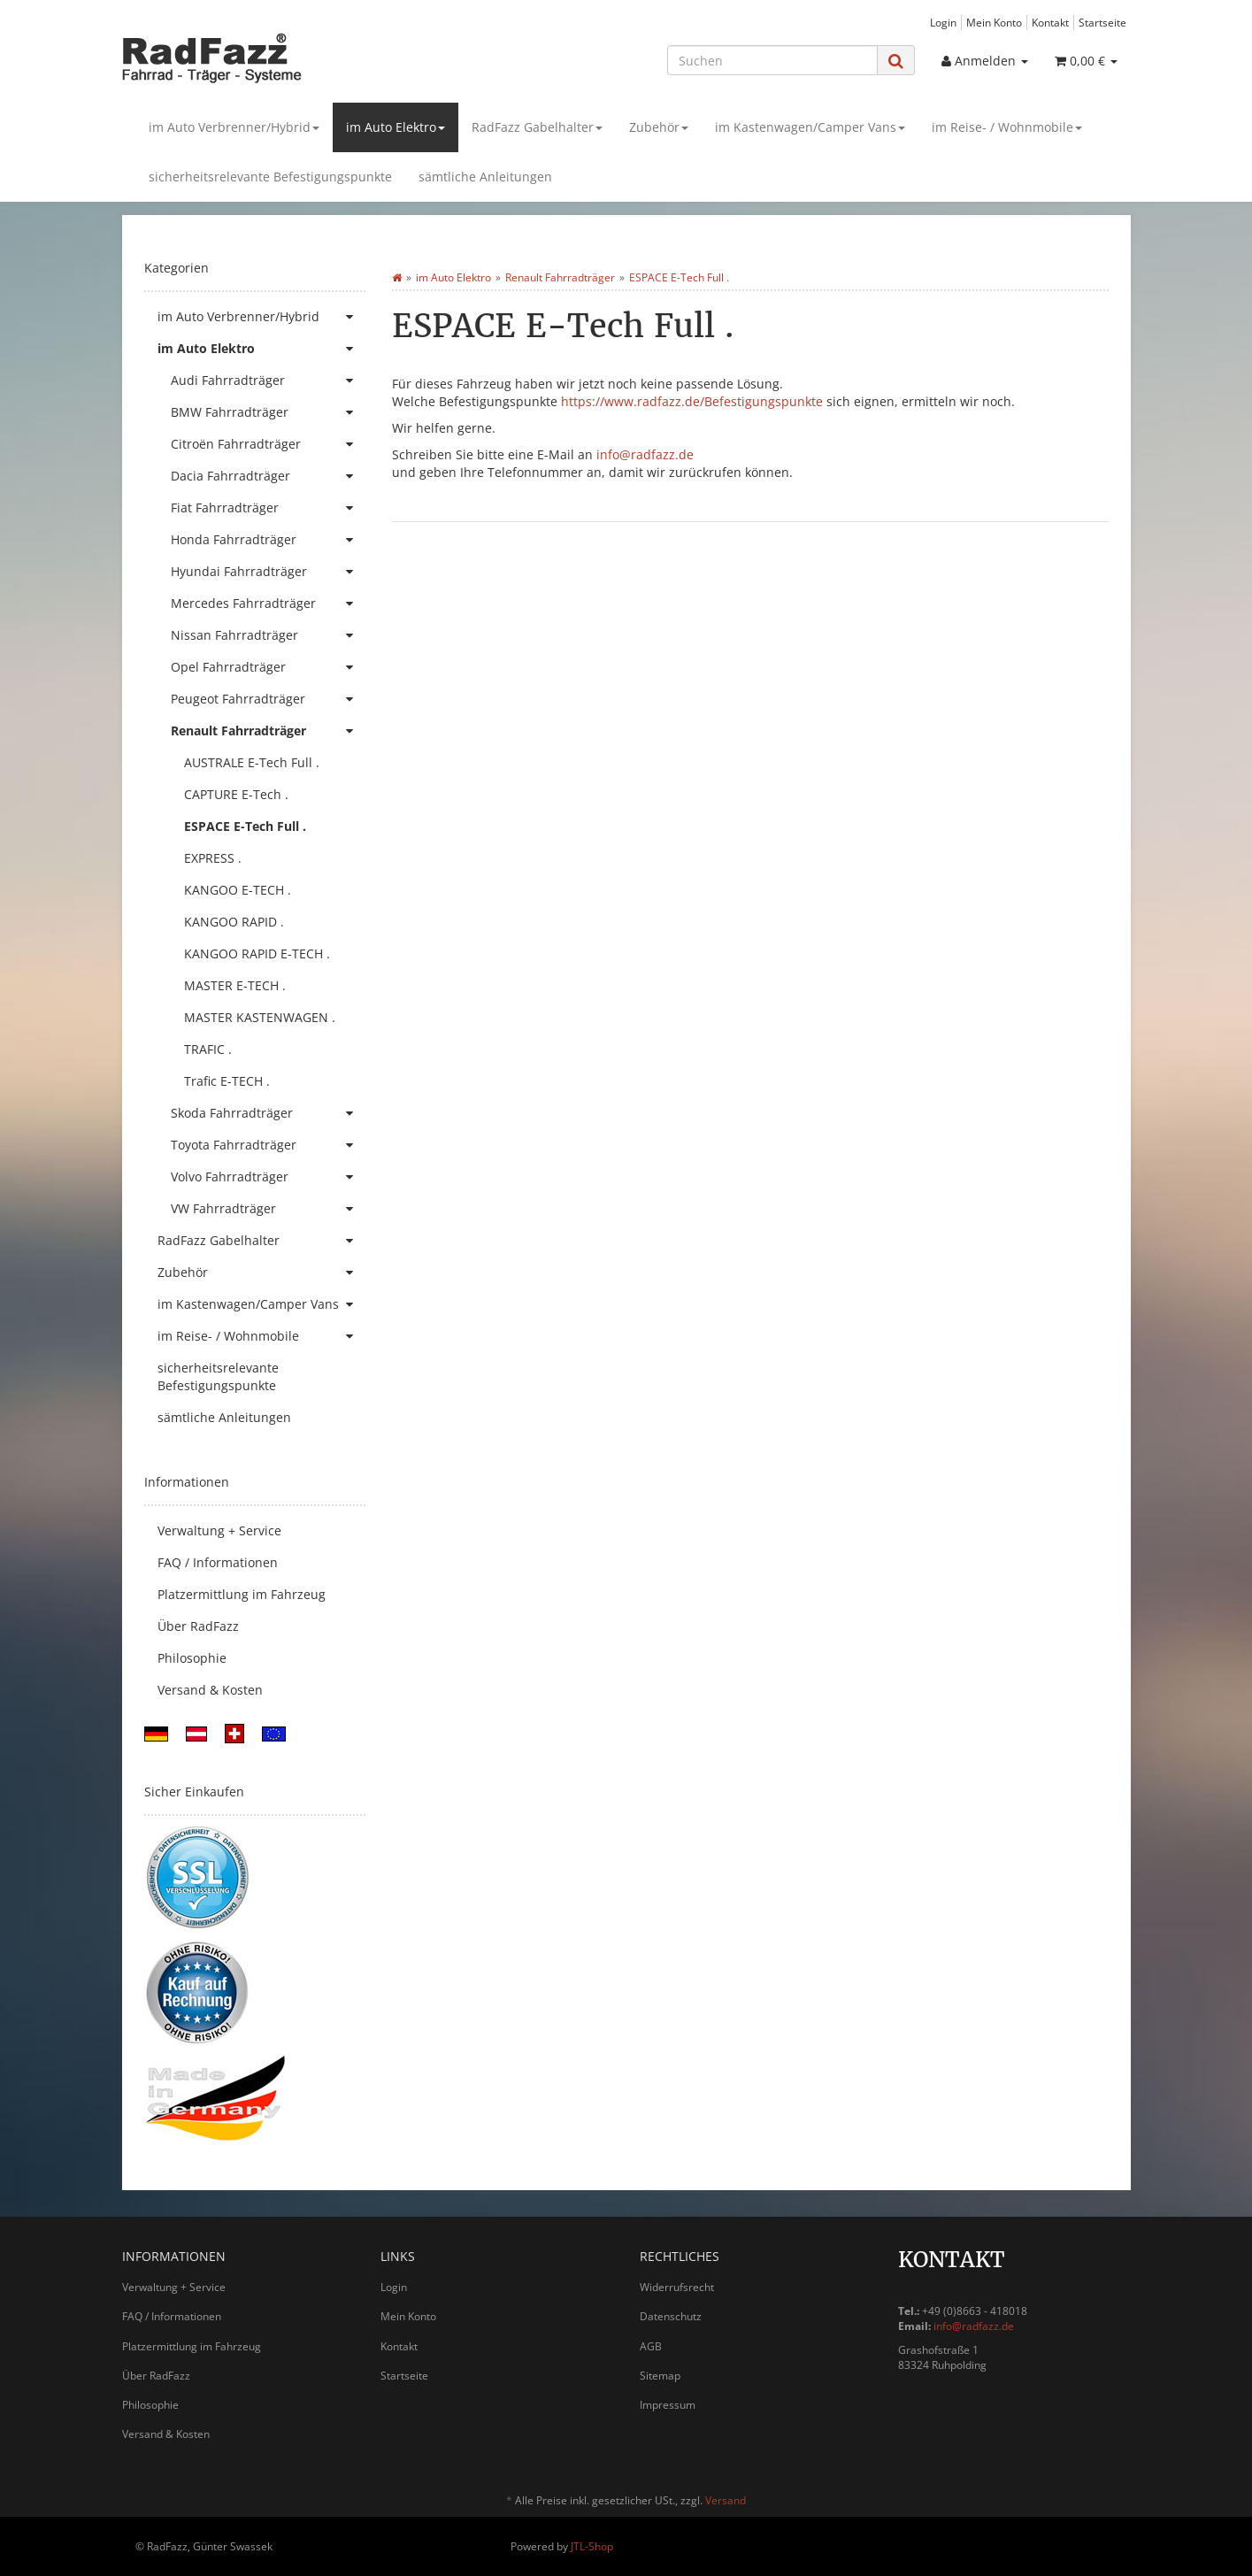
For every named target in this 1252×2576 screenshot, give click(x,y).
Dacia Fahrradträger (268, 476)
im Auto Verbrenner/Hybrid (234, 127)
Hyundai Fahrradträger (268, 572)
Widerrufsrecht (677, 2287)
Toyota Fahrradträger (268, 1145)
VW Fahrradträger (268, 1209)
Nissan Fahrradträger (268, 635)
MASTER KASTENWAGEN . (259, 1017)
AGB (651, 2346)
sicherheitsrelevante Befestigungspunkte (270, 176)
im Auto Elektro (395, 127)
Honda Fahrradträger (268, 540)
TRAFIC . (208, 1049)
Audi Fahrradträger (268, 380)
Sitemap (660, 2375)
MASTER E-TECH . (235, 985)
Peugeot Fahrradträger (268, 699)
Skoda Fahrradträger (268, 1113)
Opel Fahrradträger (268, 667)
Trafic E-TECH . (227, 1081)
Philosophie (192, 1657)
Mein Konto (994, 22)
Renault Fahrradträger (268, 731)
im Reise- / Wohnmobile (1007, 127)
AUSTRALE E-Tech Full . (251, 762)
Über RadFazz (198, 1626)
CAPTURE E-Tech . (236, 794)
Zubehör (658, 127)
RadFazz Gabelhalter (537, 127)
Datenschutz (671, 2316)
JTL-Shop (592, 2546)
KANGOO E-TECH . (237, 889)
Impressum (667, 2404)
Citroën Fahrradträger (268, 444)
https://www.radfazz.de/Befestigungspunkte (692, 401)
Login (943, 22)
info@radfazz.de (645, 454)
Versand (725, 2500)
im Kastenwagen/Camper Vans (810, 127)
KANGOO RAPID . (234, 921)
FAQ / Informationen (217, 1562)
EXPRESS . (213, 858)
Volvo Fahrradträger (268, 1177)
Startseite (1102, 22)
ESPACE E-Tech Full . (245, 826)
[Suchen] (772, 60)
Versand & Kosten (210, 1689)
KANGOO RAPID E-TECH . (257, 953)
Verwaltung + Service (219, 1530)
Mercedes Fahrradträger (268, 603)
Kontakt (1050, 22)
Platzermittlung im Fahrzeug (241, 1594)
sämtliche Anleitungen (485, 176)
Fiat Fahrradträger (268, 508)
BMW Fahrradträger (268, 412)
